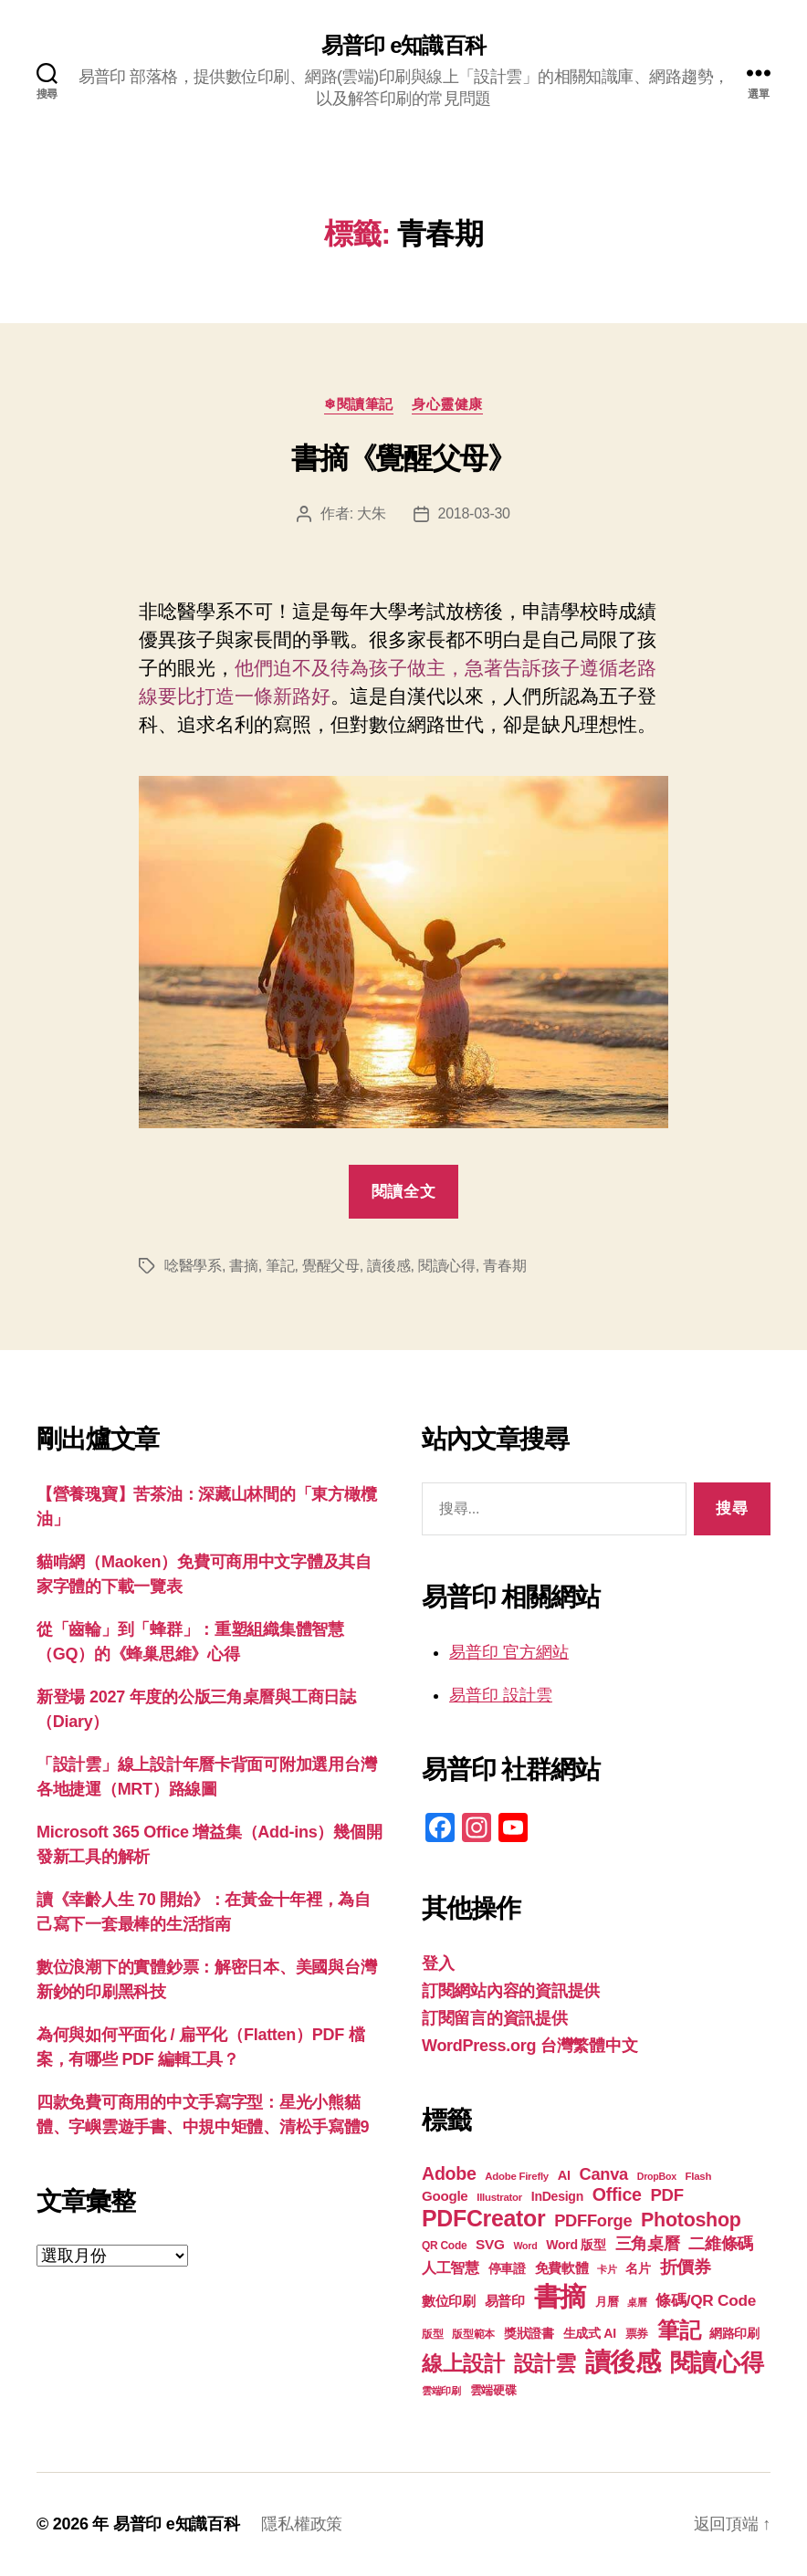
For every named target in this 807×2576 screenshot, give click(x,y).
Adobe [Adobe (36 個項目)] (449, 2173)
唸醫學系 (193, 1265)
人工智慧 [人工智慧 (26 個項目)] (450, 2268)
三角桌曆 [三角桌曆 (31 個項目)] (647, 2244)
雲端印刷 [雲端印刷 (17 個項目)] (441, 2390)
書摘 (243, 1265)
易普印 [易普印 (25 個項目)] (505, 2301)
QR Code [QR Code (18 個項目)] (444, 2245)
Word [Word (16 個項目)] (525, 2245)
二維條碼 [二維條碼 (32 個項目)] (720, 2243)
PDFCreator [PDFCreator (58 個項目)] (483, 2218)
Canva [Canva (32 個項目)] (603, 2173)
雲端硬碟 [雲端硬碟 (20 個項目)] (493, 2390)
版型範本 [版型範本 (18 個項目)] (473, 2334)
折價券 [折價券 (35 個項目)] (685, 2267)
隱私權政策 (301, 2524)
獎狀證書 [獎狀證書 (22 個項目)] (529, 2333)
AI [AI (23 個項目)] (564, 2175)
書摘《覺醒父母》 (403, 458)
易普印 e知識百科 (403, 46)
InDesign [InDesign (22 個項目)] (557, 2196)
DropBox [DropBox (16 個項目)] (656, 2176)
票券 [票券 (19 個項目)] (636, 2334)
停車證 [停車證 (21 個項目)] (507, 2269)
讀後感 (388, 1265)
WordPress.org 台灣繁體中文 (529, 2046)
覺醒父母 (331, 1265)
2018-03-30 (474, 513)
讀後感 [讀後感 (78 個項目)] (623, 2361)
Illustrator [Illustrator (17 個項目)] (499, 2197)
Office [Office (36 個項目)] (617, 2194)
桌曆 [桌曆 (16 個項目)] (636, 2302)
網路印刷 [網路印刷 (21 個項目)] (734, 2333)
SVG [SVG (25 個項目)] (490, 2244)
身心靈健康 (447, 404)
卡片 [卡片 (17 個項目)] (606, 2269)
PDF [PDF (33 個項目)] (666, 2194)
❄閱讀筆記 (358, 404)
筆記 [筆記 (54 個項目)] (678, 2330)
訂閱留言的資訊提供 (495, 2018)
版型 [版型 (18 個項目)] (432, 2334)
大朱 (371, 513)
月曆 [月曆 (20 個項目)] (606, 2302)
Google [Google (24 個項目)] (444, 2196)
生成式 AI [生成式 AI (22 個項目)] (589, 2333)
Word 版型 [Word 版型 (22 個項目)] (576, 2244)
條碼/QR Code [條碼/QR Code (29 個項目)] (705, 2300)
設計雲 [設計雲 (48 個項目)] (545, 2363)
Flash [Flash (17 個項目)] (699, 2176)
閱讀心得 (447, 1265)
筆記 (280, 1265)
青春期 (504, 1265)
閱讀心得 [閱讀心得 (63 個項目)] (717, 2362)
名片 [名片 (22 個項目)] (637, 2268)
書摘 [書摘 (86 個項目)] (560, 2296)
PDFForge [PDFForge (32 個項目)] (593, 2220)
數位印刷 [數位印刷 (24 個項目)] (449, 2301)
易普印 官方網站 (509, 1652)
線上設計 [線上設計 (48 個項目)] (463, 2363)
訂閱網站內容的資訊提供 (511, 1991)
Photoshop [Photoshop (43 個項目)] (691, 2220)
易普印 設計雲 (500, 1695)
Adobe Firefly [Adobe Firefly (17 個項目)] (517, 2176)
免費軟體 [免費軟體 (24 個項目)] (562, 2268)
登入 (438, 1963)
